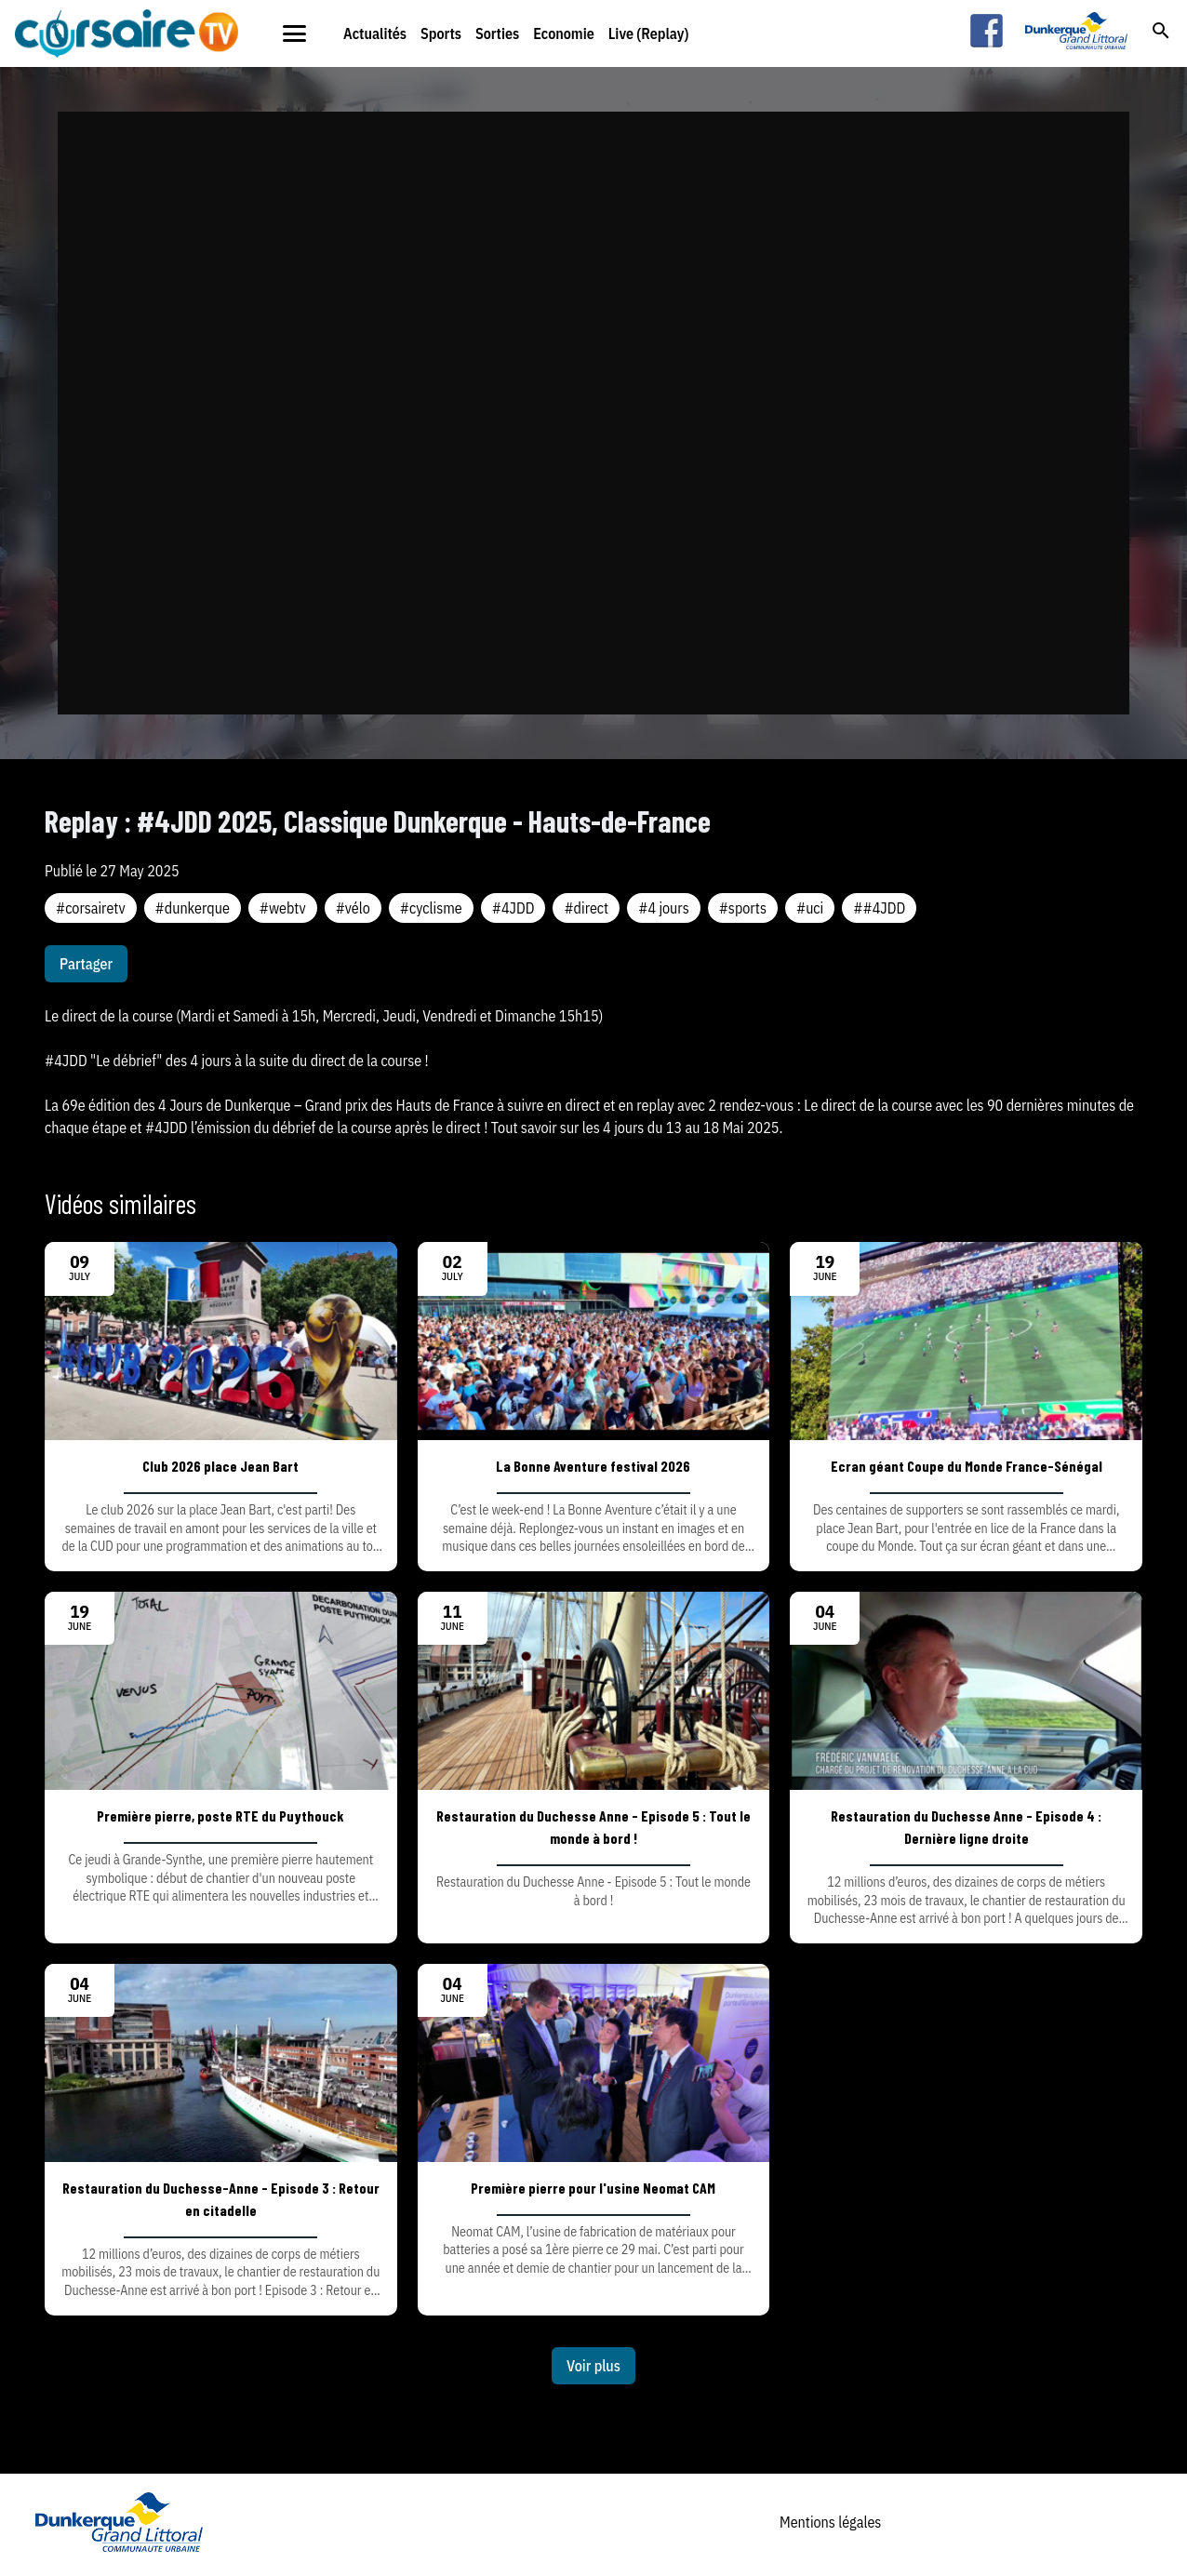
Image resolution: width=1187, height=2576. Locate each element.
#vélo (353, 908)
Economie (563, 33)
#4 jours (663, 908)
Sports (440, 33)
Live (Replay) (648, 33)
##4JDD (879, 908)
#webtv (283, 908)
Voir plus (593, 2365)
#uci (809, 908)
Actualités (375, 33)
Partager (86, 963)
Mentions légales (830, 2522)
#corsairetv (91, 908)
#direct (586, 908)
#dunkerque (192, 908)
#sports (743, 908)
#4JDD (513, 908)
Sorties (497, 33)
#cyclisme (431, 908)
